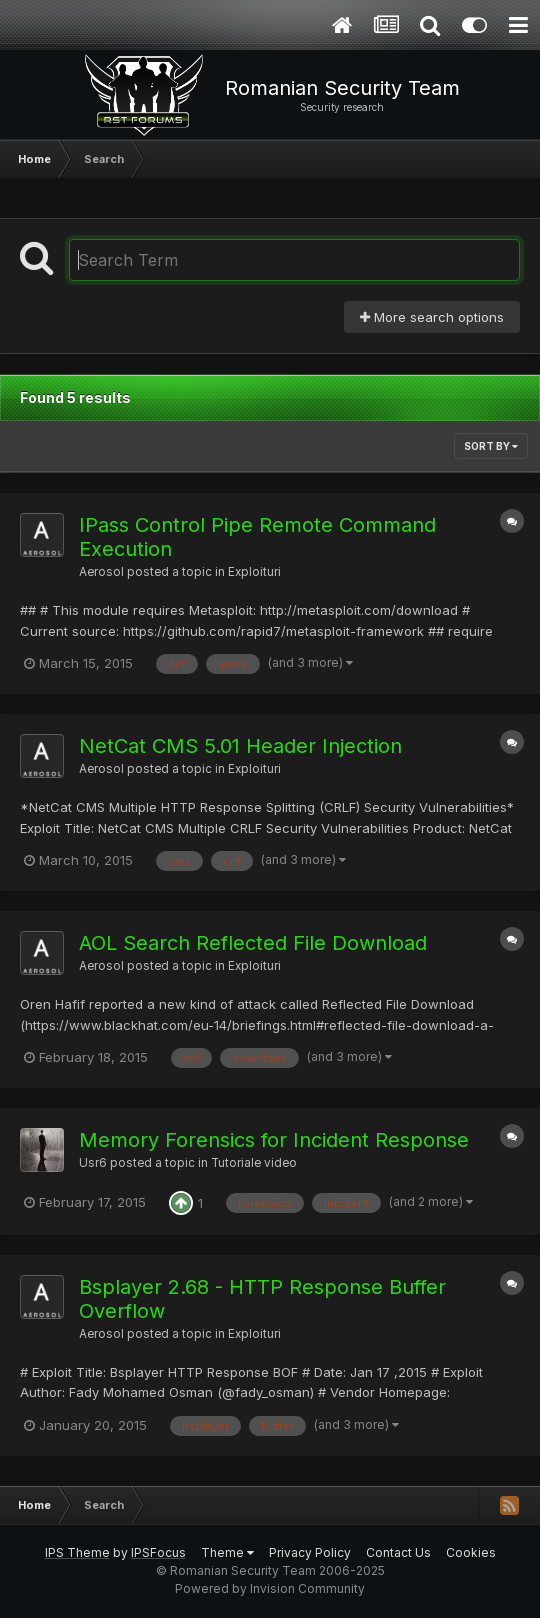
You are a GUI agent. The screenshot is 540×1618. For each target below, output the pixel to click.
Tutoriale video (254, 1163)
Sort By (491, 446)
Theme (227, 1552)
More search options (432, 317)
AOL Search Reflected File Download (253, 943)
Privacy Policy (310, 1552)
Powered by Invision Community (270, 1588)
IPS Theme (77, 1552)
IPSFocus (158, 1552)
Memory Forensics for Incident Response (274, 1140)
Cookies (471, 1552)
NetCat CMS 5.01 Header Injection (240, 746)
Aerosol (101, 572)
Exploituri (254, 572)
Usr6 (93, 1163)
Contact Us (398, 1552)
